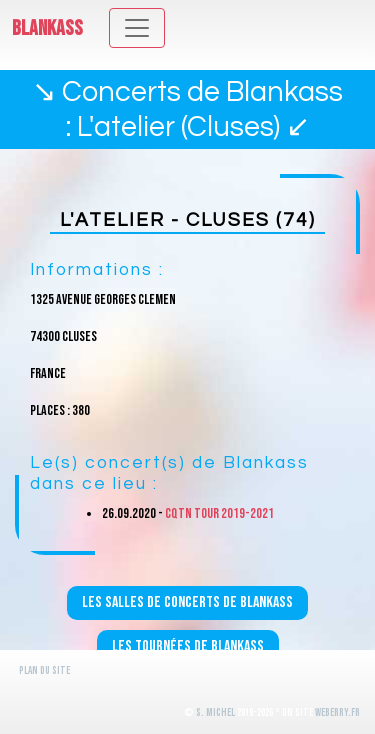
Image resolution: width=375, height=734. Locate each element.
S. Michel (215, 712)
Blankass (47, 28)
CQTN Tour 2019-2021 (219, 513)
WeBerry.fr (337, 712)
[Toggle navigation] (137, 28)
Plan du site (44, 670)
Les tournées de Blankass (188, 646)
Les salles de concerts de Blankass (187, 602)
